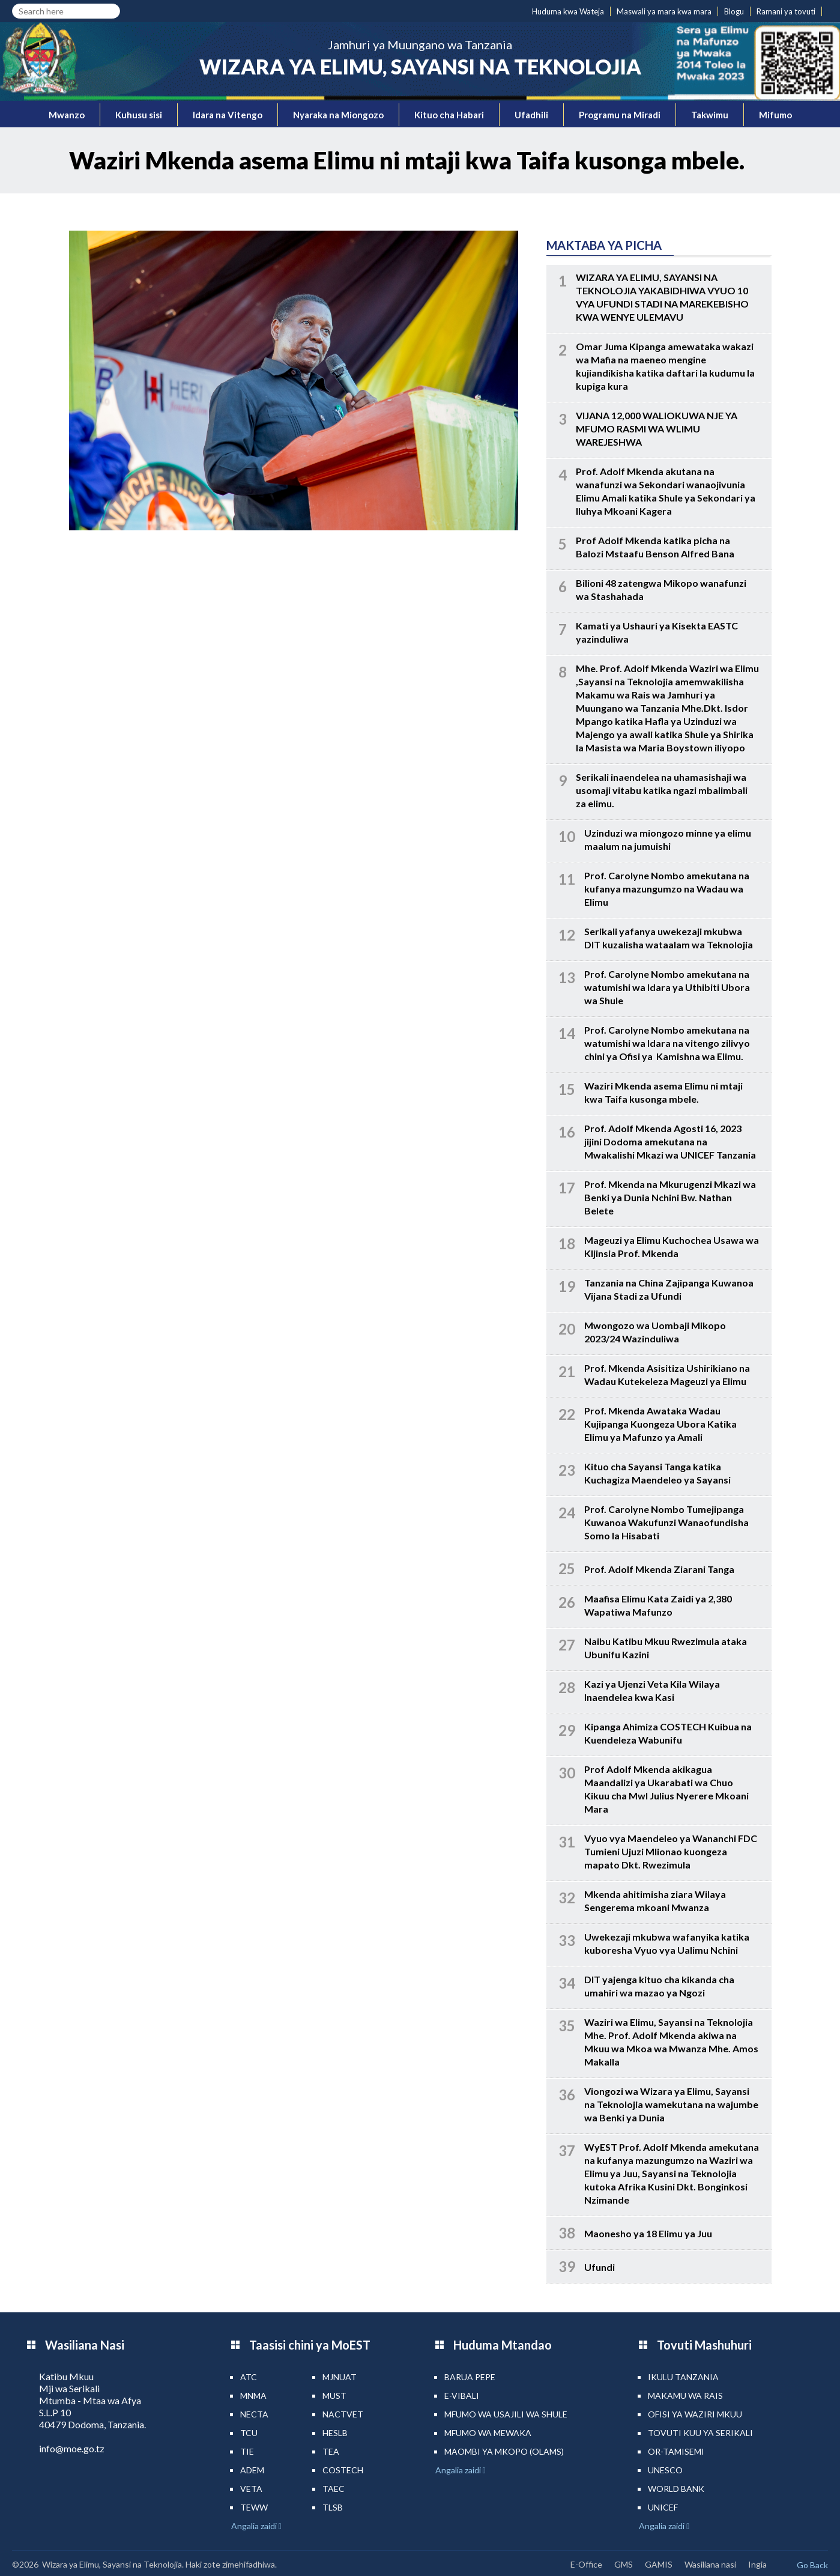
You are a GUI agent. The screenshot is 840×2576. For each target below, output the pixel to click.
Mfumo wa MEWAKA (487, 2433)
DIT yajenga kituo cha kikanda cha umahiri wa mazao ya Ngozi (659, 1986)
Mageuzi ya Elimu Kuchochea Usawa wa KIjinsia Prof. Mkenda (671, 1246)
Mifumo (775, 114)
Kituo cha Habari (449, 114)
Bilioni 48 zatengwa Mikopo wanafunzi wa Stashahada (661, 589)
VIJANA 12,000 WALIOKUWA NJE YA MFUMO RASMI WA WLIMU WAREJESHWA (656, 428)
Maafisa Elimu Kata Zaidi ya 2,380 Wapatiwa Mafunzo (658, 1605)
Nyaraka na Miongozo (338, 114)
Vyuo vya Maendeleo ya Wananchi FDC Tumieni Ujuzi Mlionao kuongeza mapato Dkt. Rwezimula (670, 1851)
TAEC (333, 2489)
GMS (623, 2564)
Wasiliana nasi (710, 2564)
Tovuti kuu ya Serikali (700, 2433)
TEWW (254, 2507)
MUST (334, 2395)
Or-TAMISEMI (676, 2451)
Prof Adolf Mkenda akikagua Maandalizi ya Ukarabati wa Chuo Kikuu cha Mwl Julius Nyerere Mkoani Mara (666, 1788)
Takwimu (709, 114)
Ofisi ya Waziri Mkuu (695, 2414)
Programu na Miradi (619, 114)
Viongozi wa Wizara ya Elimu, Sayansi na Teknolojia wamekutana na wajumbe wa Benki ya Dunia (671, 2104)
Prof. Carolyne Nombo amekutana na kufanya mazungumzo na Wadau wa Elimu (666, 889)
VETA (251, 2489)
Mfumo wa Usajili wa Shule (505, 2414)
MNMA (253, 2395)
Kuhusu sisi (138, 114)
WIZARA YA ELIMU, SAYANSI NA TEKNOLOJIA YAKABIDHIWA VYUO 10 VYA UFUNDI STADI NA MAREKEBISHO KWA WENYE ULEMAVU (662, 297)
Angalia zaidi (255, 2526)
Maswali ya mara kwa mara (664, 11)
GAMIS (658, 2564)
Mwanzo (67, 114)
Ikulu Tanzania (683, 2377)
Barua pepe (469, 2377)
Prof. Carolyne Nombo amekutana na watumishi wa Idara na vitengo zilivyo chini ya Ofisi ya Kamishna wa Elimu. (667, 1043)
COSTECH (342, 2470)
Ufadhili (531, 114)
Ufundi (599, 2267)
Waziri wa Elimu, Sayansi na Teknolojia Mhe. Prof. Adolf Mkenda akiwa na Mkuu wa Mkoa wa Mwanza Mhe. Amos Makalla (671, 2041)
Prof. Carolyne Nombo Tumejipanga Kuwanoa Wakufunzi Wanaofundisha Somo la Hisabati (666, 1522)
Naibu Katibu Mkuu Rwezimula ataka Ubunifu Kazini (665, 1647)
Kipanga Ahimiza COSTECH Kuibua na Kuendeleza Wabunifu (668, 1733)
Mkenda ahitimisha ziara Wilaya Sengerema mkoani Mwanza (655, 1900)
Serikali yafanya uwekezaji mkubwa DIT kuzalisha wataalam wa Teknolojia (668, 938)
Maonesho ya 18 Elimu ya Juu (648, 2233)
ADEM (252, 2470)
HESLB (335, 2433)
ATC (248, 2377)
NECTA (254, 2414)
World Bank (676, 2489)
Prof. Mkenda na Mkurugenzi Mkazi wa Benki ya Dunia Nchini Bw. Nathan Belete (670, 1197)
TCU (249, 2433)
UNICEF (663, 2507)
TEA (330, 2451)
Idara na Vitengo (227, 114)
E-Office (586, 2564)
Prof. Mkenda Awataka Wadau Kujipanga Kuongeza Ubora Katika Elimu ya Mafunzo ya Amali (660, 1424)
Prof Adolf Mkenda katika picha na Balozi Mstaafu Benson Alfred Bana (655, 547)
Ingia (757, 2564)
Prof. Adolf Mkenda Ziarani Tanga (659, 1569)
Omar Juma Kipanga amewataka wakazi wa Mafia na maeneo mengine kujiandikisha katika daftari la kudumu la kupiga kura (665, 366)
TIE (247, 2451)
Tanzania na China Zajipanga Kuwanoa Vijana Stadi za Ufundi (669, 1289)
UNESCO (665, 2470)
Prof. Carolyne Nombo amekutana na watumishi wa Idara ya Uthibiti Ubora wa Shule (667, 987)
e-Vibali (461, 2395)
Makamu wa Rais (685, 2395)
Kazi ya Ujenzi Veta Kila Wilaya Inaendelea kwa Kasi (652, 1690)
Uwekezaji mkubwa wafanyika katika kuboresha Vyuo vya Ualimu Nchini (666, 1943)
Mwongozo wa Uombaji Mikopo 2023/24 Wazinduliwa (655, 1332)
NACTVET (342, 2414)
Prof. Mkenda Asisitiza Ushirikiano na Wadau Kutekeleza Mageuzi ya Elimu (667, 1374)
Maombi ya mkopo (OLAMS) (504, 2451)
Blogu (734, 11)
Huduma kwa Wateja (568, 11)
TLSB (332, 2507)
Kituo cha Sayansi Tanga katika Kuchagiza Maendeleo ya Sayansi (657, 1473)
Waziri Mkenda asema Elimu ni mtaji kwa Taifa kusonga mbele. (663, 1092)
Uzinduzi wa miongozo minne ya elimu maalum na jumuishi (667, 839)
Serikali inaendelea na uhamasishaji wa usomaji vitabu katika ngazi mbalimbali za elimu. (662, 790)
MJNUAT (339, 2377)
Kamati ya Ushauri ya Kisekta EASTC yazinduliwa (657, 632)
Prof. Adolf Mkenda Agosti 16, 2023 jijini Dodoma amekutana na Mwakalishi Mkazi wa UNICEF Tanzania (670, 1141)
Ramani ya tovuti (786, 11)
